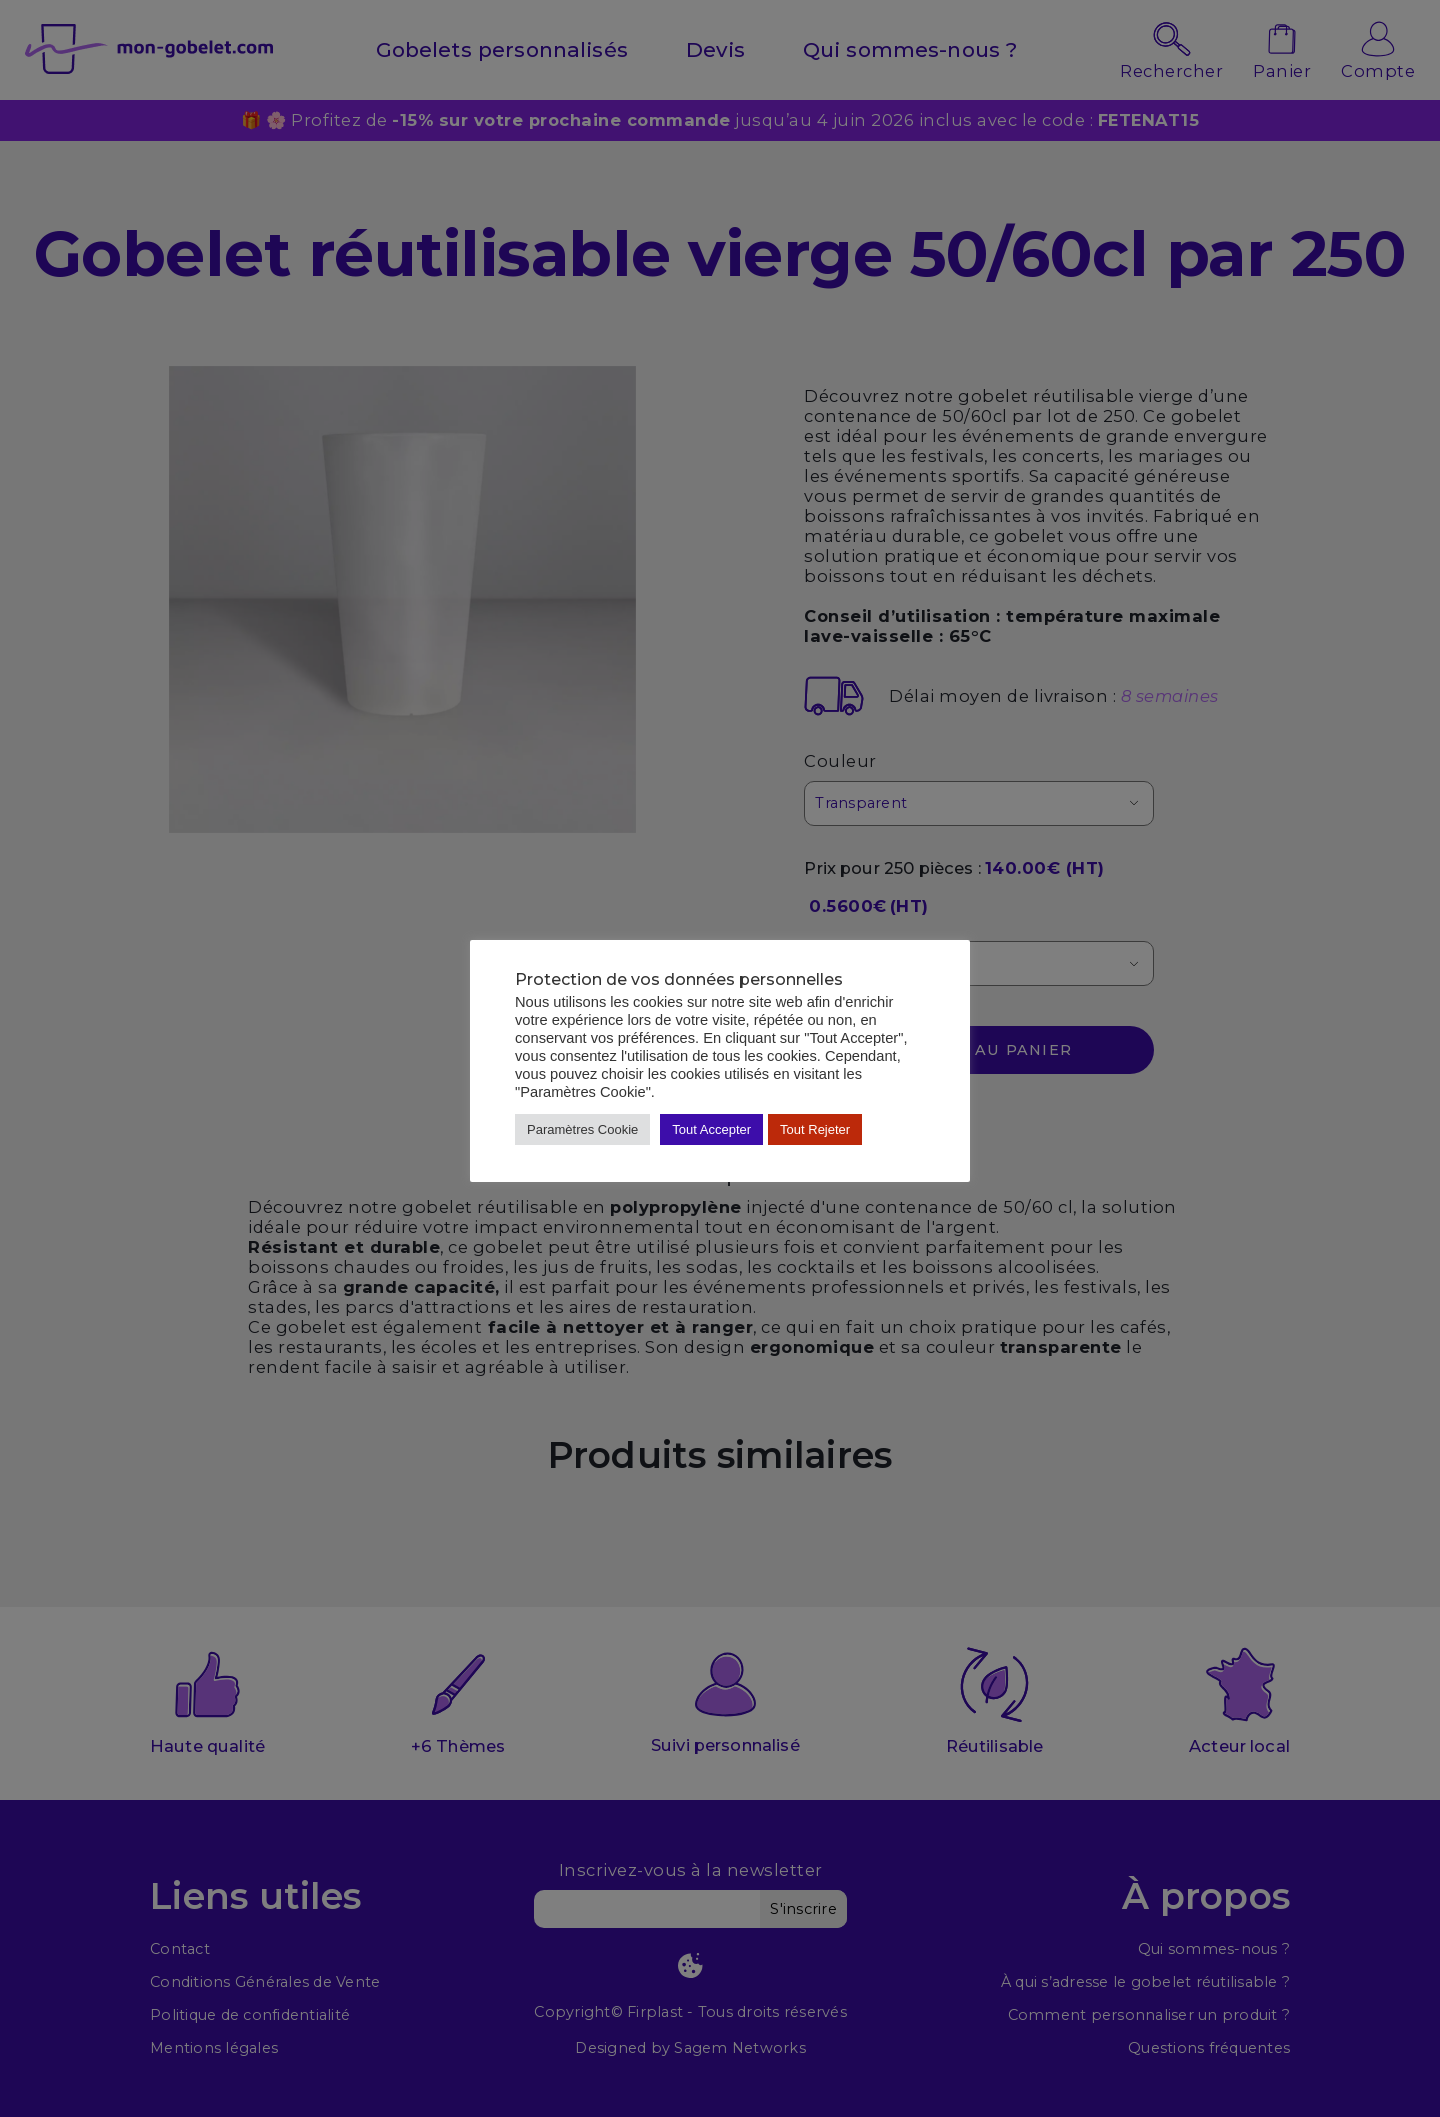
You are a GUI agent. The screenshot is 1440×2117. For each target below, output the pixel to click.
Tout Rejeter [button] (815, 1129)
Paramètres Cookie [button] (582, 1129)
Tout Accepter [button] (711, 1129)
